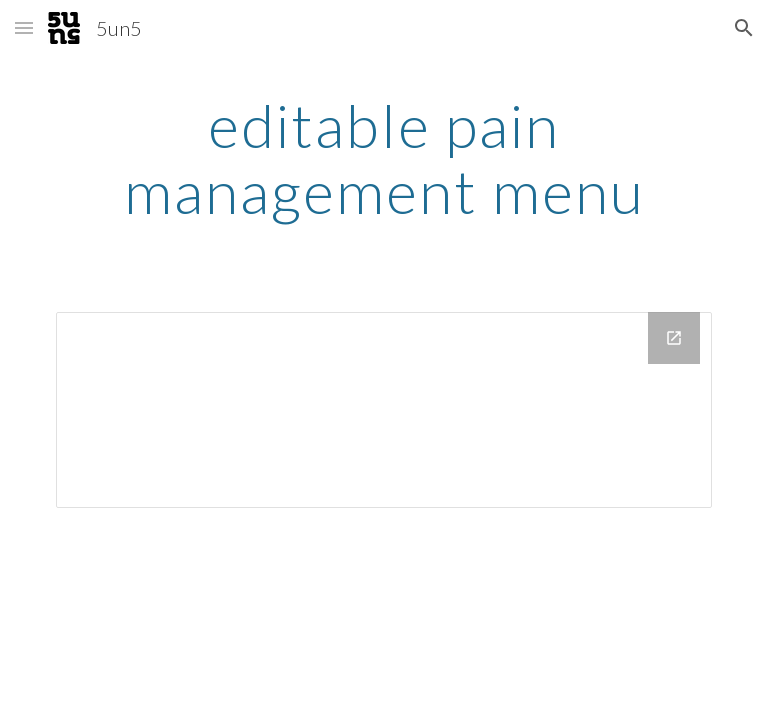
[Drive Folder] (383, 410)
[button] (24, 27)
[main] (383, 158)
